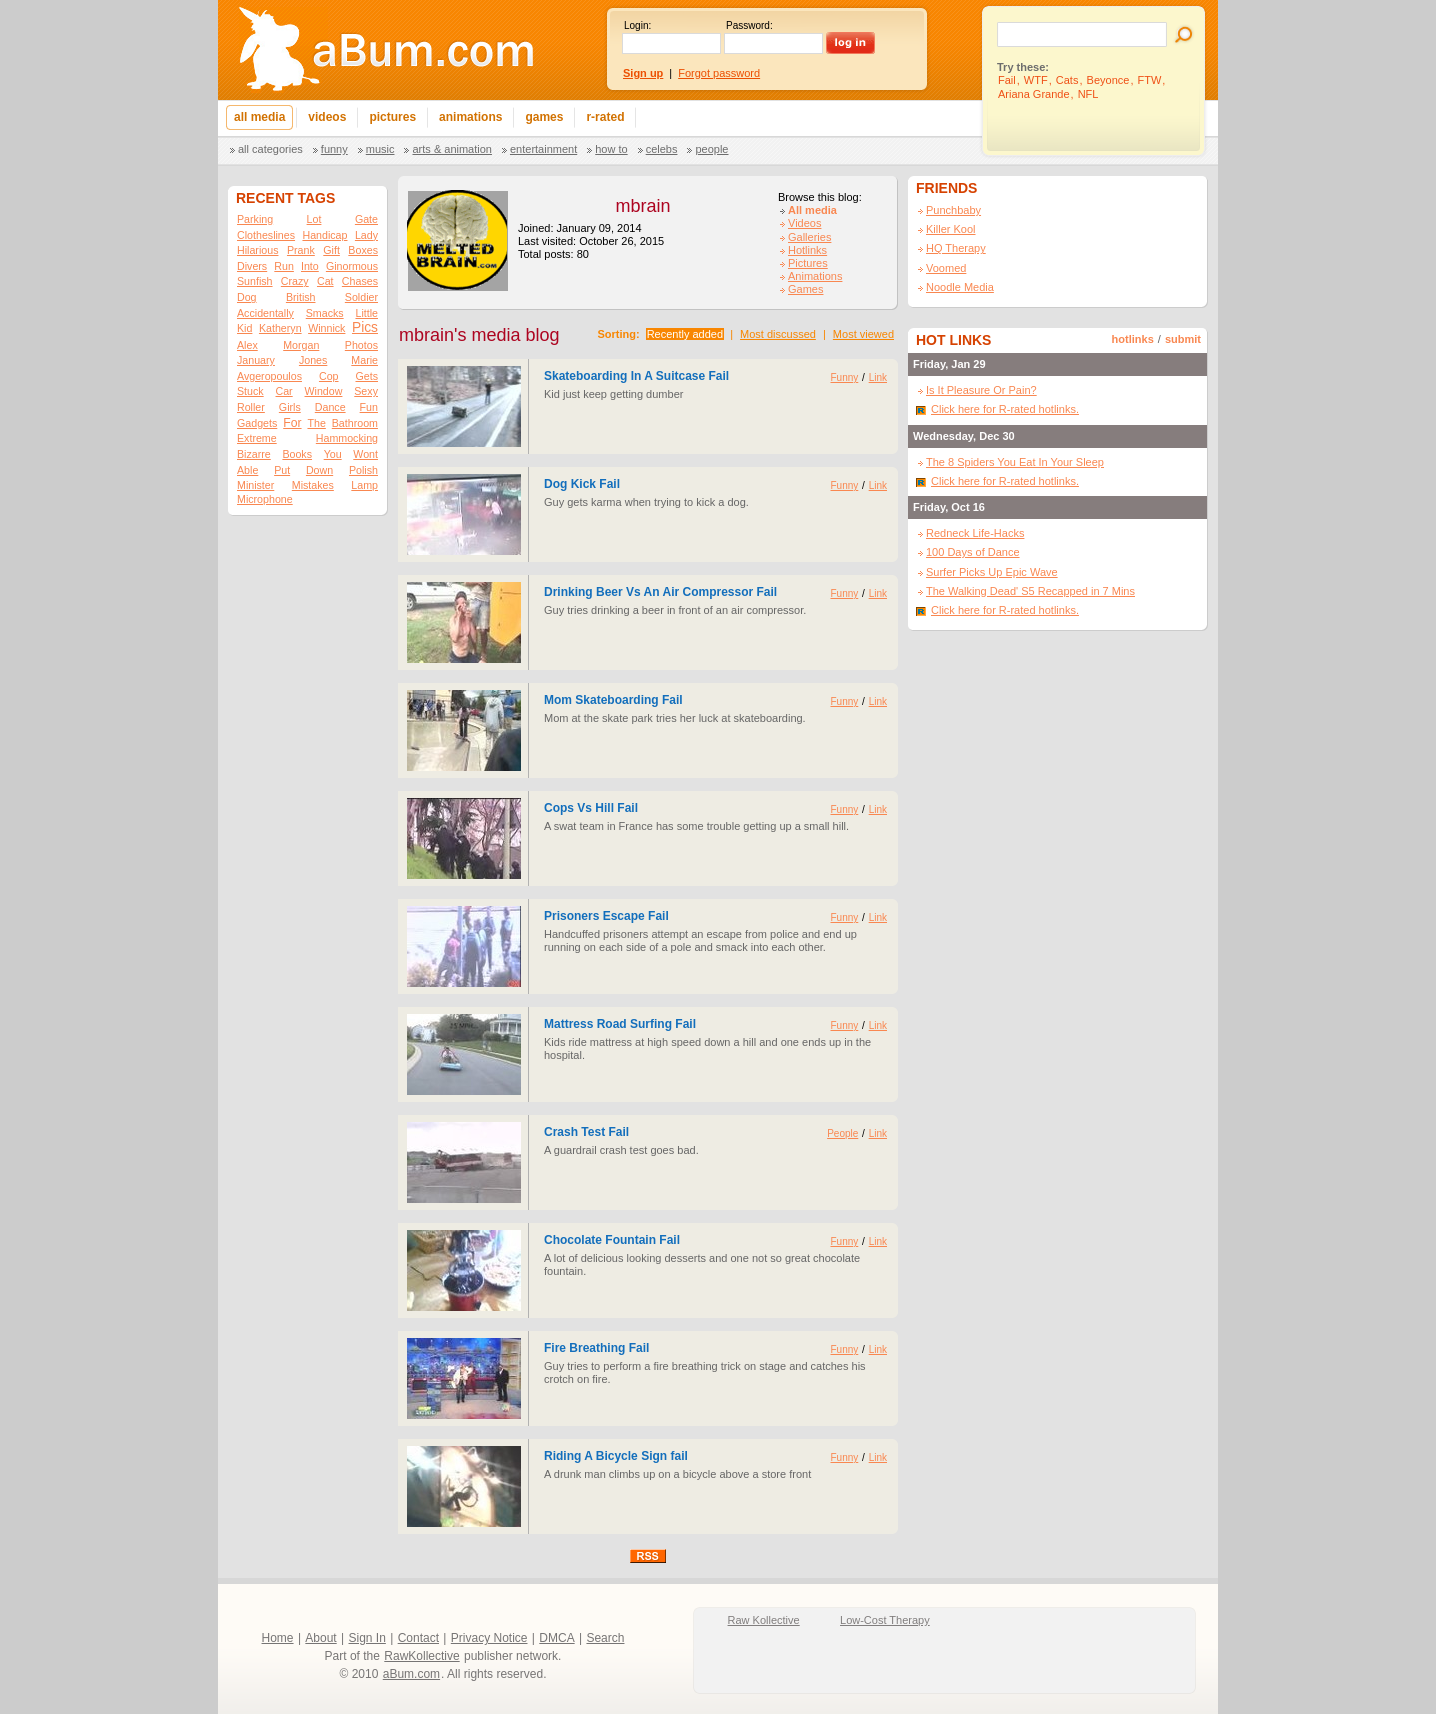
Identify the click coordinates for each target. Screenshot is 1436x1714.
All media (812, 210)
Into (310, 266)
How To (611, 149)
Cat (325, 281)
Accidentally (265, 313)
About (320, 1638)
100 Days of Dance (973, 552)
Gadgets (257, 423)
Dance (330, 407)
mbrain (642, 206)
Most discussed (778, 334)
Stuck (250, 391)
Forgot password (719, 73)
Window (324, 391)
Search (605, 1638)
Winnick (326, 328)
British (301, 297)
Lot (314, 219)
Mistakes (313, 485)
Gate (366, 219)
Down (319, 470)
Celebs (662, 149)
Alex (247, 345)
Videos (804, 223)
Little (366, 313)
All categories (270, 149)
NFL (1088, 94)
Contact (418, 1638)
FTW (1150, 80)
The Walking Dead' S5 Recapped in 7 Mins (1030, 591)
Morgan (301, 345)
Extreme (257, 438)
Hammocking (347, 438)
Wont (365, 454)
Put (282, 470)
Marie (364, 360)
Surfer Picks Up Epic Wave (992, 572)
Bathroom (355, 423)
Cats (1067, 80)
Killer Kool (951, 229)
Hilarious (257, 250)
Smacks (325, 313)
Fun (369, 407)
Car (284, 391)
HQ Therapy (956, 248)
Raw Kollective (764, 1620)
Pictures (808, 263)
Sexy (366, 391)
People (711, 149)
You (333, 454)
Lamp (364, 485)
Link (878, 377)
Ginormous (352, 266)
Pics (365, 327)
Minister (255, 485)
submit (1183, 339)
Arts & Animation (451, 149)
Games (805, 289)
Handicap (324, 235)
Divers (252, 266)
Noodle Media (960, 287)
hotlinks (1133, 339)
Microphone (265, 499)
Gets (366, 376)
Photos (361, 345)
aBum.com (411, 1674)
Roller (251, 407)
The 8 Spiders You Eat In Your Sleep (1015, 462)
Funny (334, 149)
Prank (301, 250)
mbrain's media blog (479, 335)
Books (297, 454)
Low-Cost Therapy (885, 1620)
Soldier (361, 297)
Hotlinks (807, 250)
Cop (329, 376)
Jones (313, 360)
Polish (363, 470)
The (316, 423)
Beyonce (1108, 80)
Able (247, 470)
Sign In (367, 1638)
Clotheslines (266, 235)
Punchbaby (953, 210)
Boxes (363, 250)
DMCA (556, 1638)
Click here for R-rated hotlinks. (1005, 409)
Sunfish (255, 281)
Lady (366, 235)
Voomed (946, 268)
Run (284, 266)
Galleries (809, 237)
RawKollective (421, 1656)
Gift (331, 250)
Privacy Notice (489, 1638)
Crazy (295, 281)
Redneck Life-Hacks (975, 533)
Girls (290, 407)
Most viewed (863, 334)
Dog (247, 297)
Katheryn (280, 328)
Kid (244, 328)
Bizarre (254, 454)
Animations (815, 276)
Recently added (685, 334)
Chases (360, 281)
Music (380, 149)
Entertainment (543, 149)
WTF (1036, 80)
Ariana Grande (1034, 94)
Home (278, 1638)
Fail (1007, 80)
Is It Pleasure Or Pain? (981, 390)
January (256, 360)
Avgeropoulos (269, 376)
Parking (255, 219)
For (292, 423)
